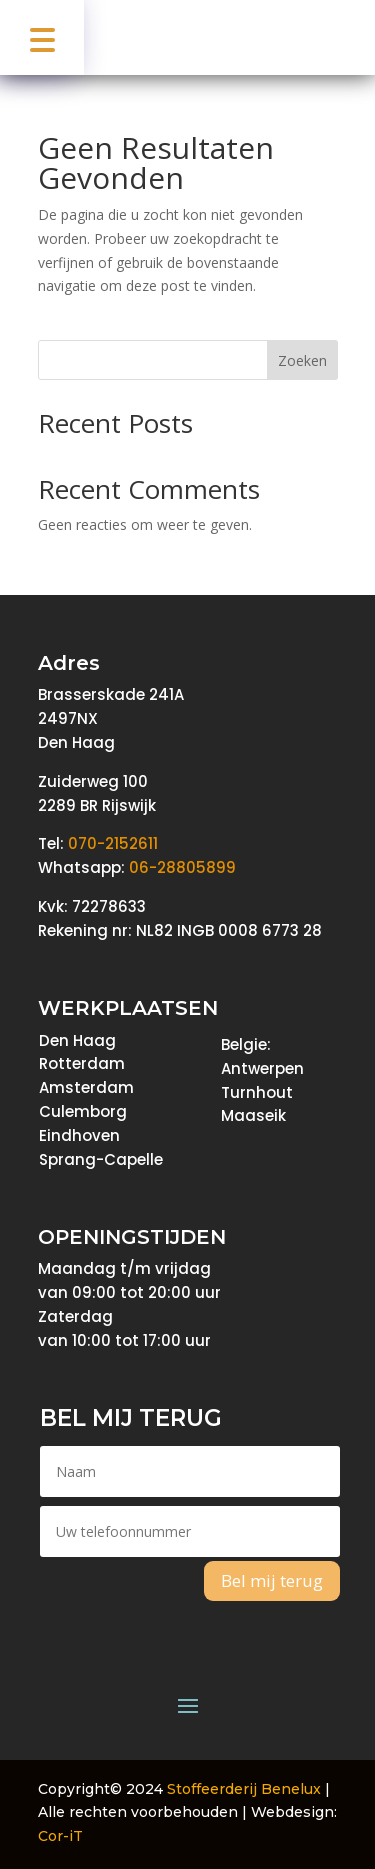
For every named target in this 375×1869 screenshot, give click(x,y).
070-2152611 (113, 843)
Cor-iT (60, 1836)
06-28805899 (182, 867)
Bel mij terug (272, 1580)
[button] (42, 37)
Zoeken (302, 360)
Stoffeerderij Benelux (244, 1789)
